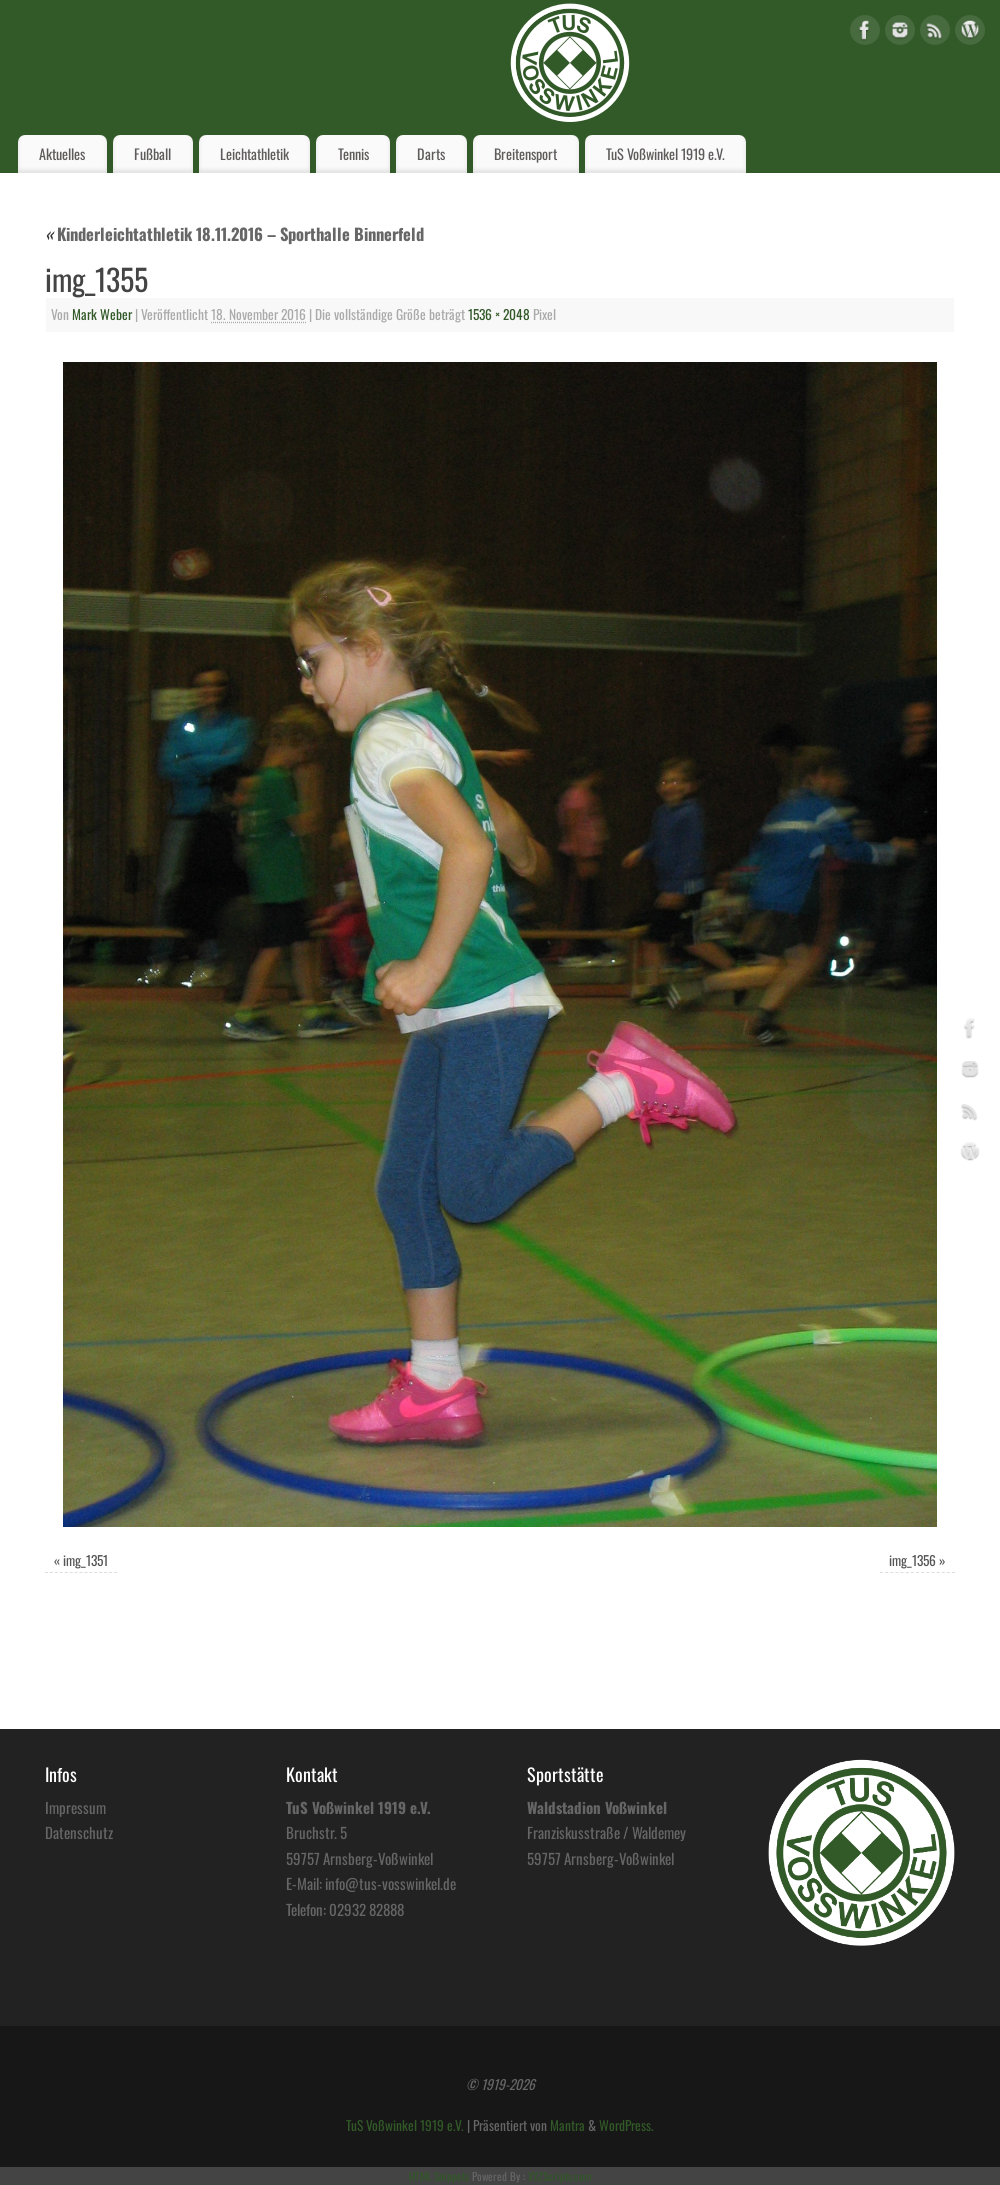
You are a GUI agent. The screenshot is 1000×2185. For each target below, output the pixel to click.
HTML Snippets (439, 2176)
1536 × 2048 (499, 314)
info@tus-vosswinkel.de (390, 1883)
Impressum (75, 1807)
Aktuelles (62, 153)
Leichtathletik (254, 153)
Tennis (353, 153)
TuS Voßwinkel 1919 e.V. (665, 153)
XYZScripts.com (559, 2176)
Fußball (152, 153)
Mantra (567, 2125)
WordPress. (626, 2125)
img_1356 (912, 1560)
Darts (431, 153)
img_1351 (85, 1560)
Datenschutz (79, 1832)
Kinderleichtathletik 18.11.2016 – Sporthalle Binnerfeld (234, 233)
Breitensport (525, 153)
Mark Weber (102, 314)
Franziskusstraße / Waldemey (606, 1832)
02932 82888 (366, 1909)
